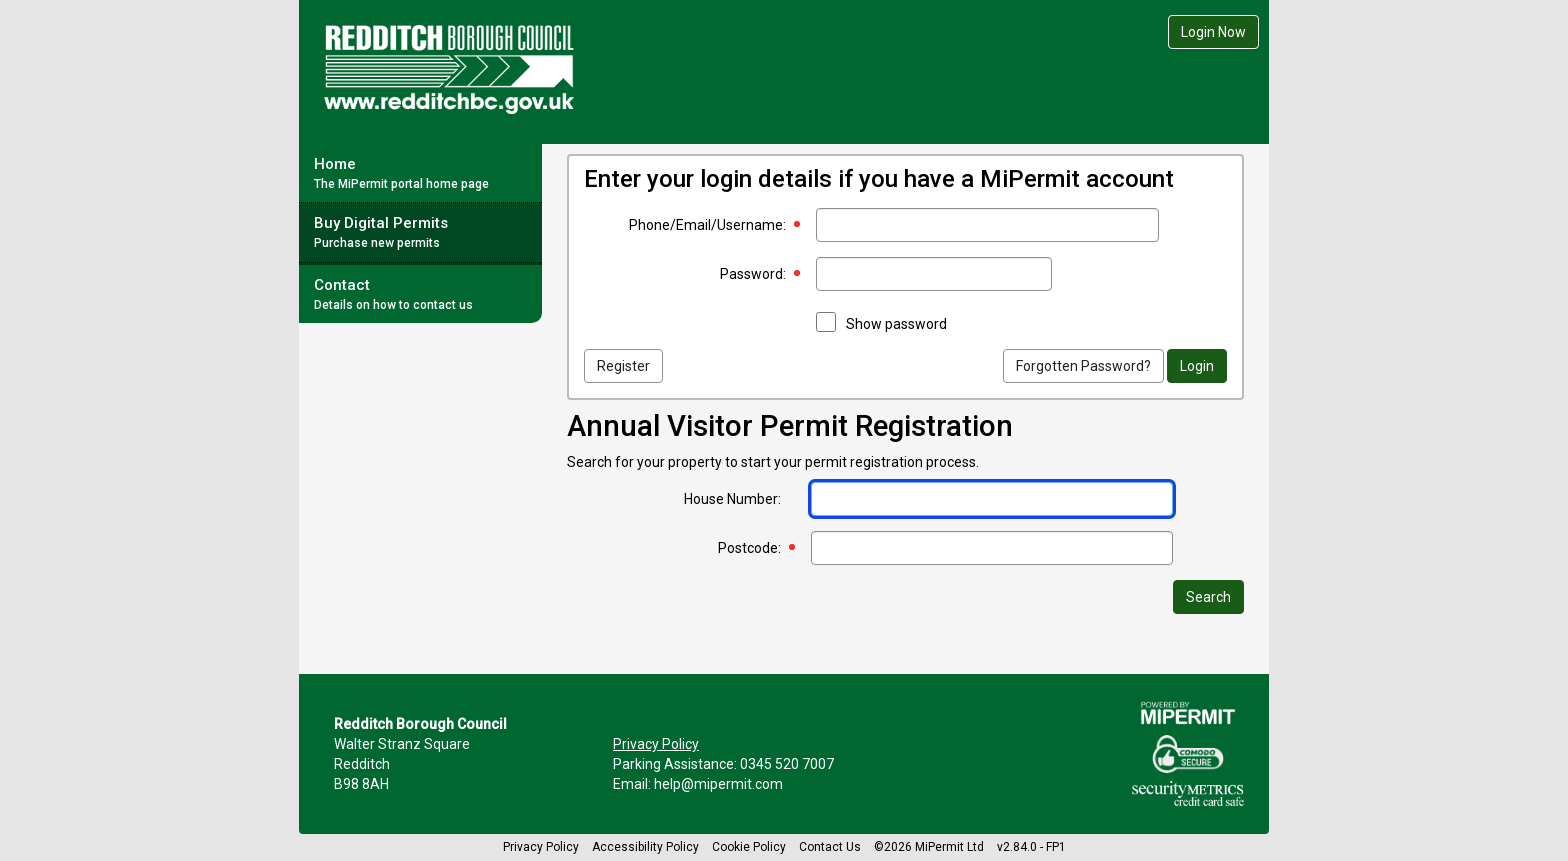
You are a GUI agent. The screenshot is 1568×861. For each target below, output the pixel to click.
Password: (753, 274)
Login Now (1213, 32)
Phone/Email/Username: (707, 225)
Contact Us (830, 847)
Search (1208, 597)
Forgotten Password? (1083, 366)
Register (623, 366)
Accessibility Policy (645, 847)
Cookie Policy (749, 847)
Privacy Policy (656, 744)
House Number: (732, 499)
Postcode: (749, 548)
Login (1197, 366)
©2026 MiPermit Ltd (929, 847)
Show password (896, 324)
